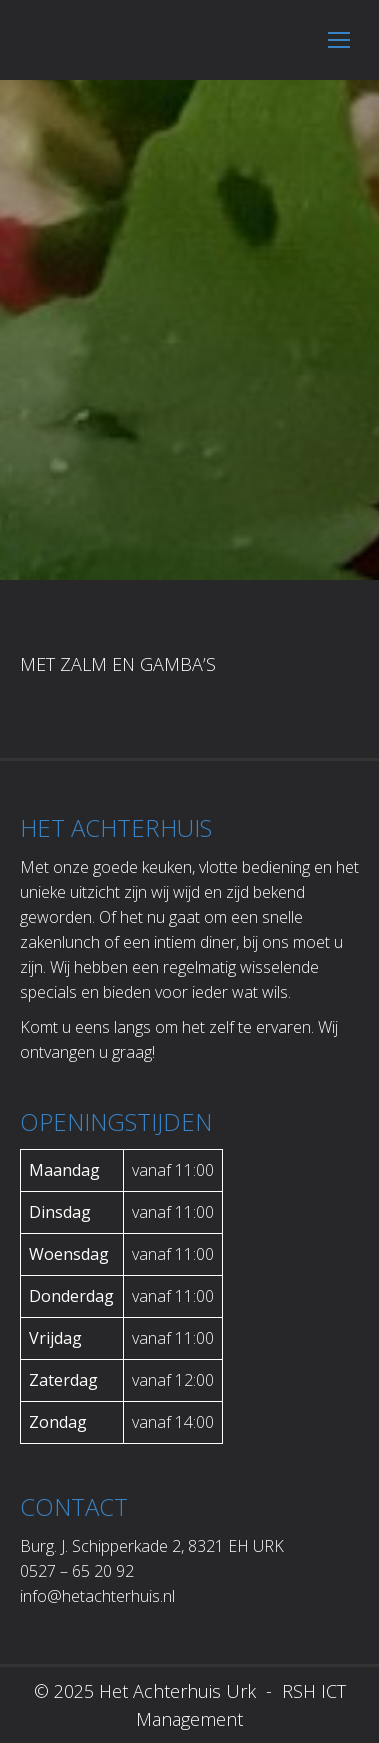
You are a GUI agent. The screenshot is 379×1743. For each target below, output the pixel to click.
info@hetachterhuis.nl (97, 1596)
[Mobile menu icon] (339, 40)
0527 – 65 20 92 (77, 1571)
